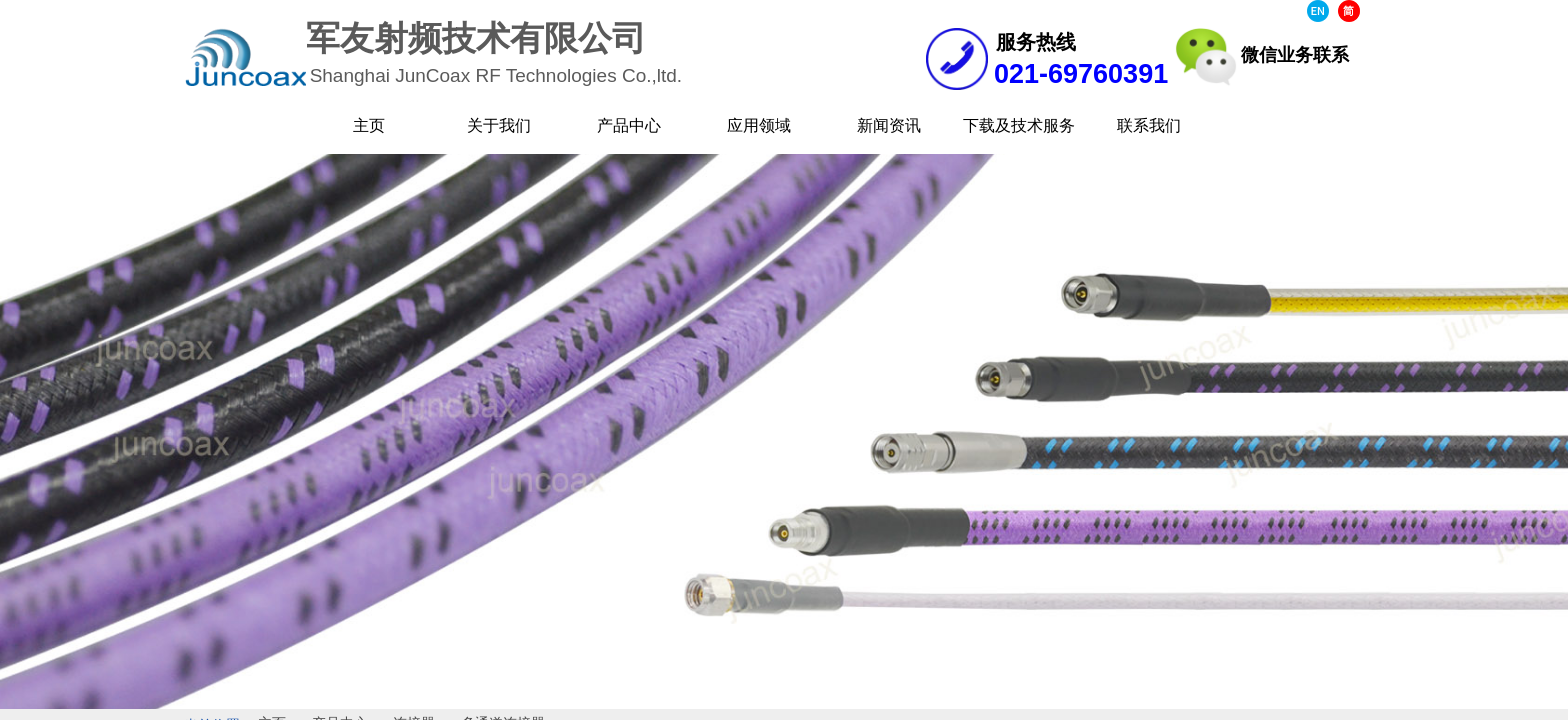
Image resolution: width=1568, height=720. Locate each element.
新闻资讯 (889, 125)
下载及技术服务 (1019, 125)
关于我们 (499, 125)
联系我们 (1149, 125)
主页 (369, 125)
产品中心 (629, 125)
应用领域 (759, 125)
